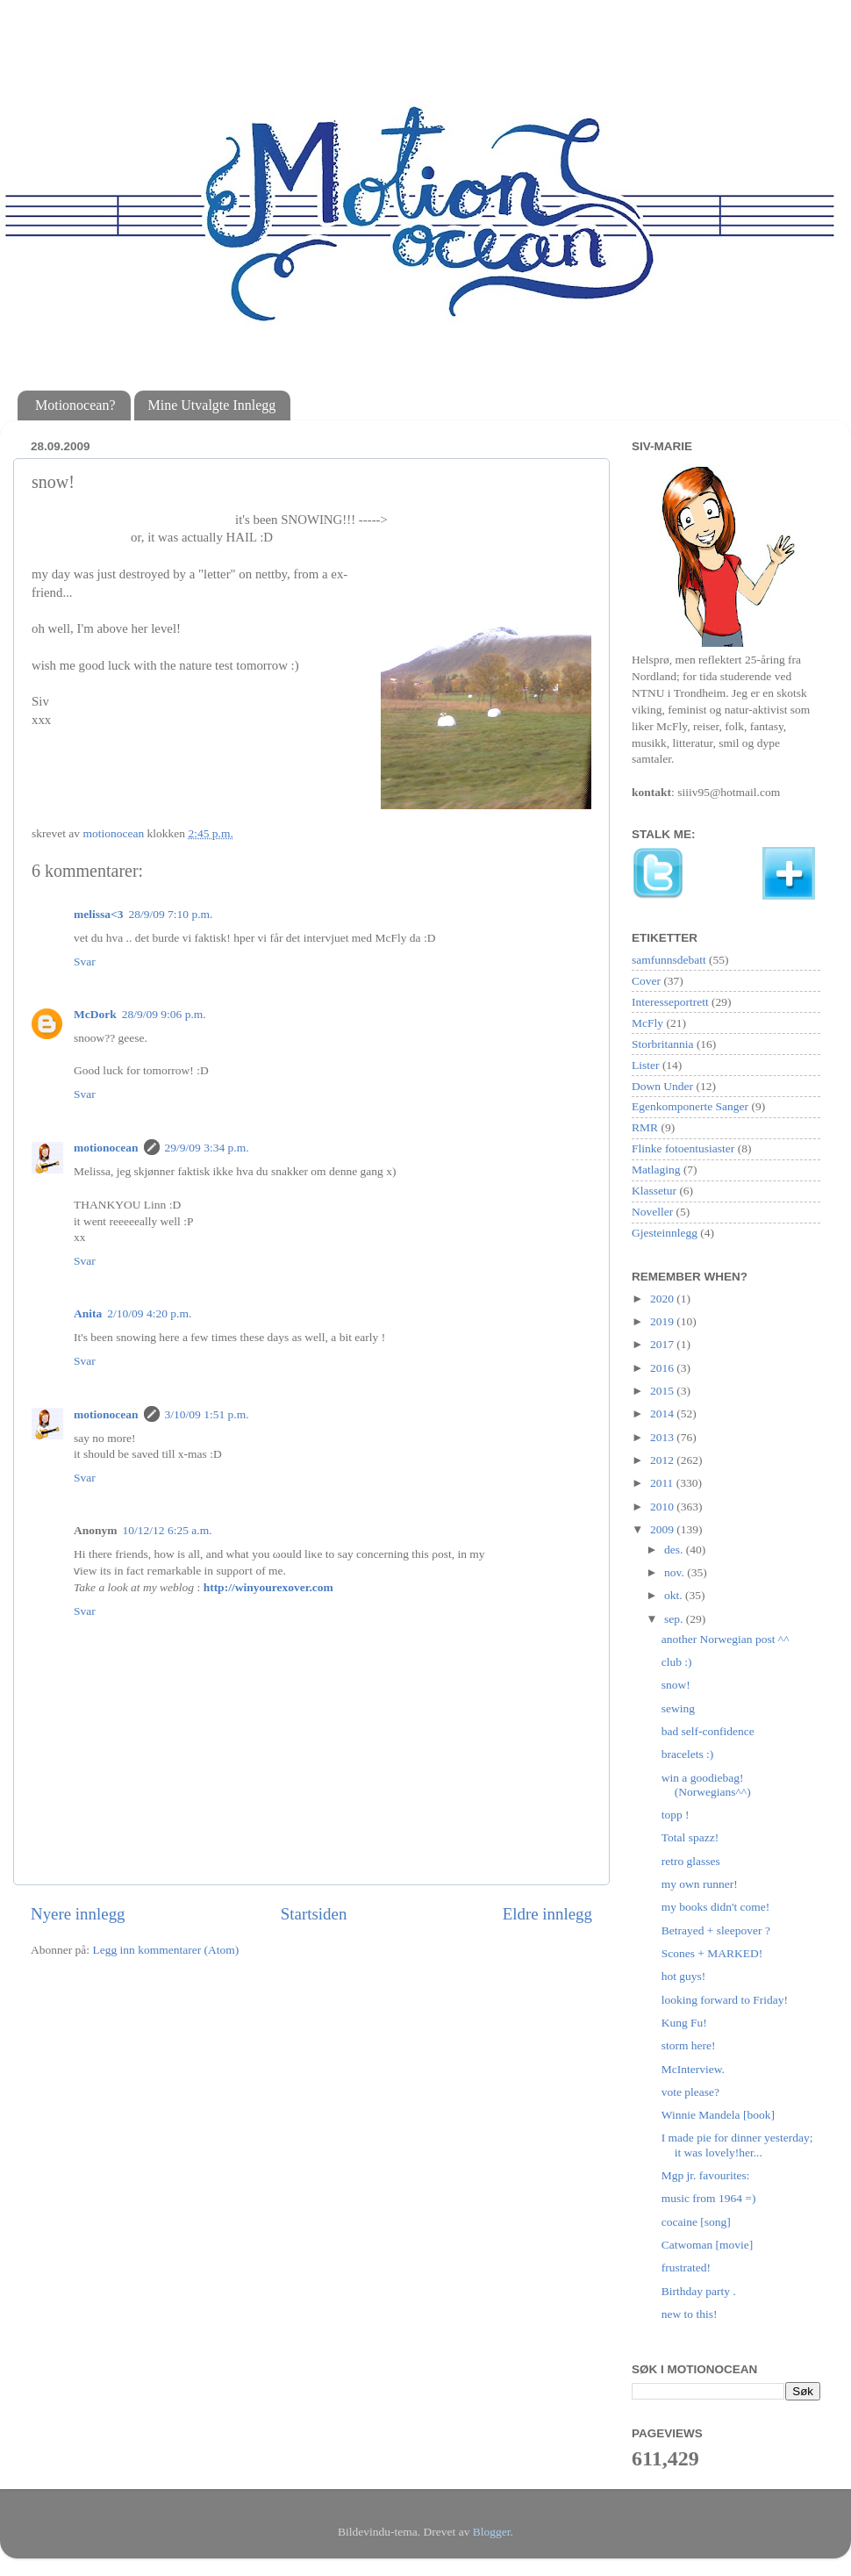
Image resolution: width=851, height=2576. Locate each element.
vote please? (690, 2092)
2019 (663, 1321)
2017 (663, 1344)
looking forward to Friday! (724, 1999)
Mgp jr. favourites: (705, 2175)
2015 (663, 1390)
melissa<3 (98, 914)
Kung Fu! (684, 2022)
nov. (675, 1572)
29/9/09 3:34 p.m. (207, 1147)
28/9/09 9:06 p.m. (164, 1014)
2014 (663, 1413)
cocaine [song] (696, 2221)
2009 (663, 1529)
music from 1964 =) (708, 2198)
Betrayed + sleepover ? (715, 1930)
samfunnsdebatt (669, 959)
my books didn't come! (715, 1906)
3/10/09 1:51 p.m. (207, 1414)
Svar (85, 961)
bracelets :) (687, 1754)
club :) (676, 1661)
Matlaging (656, 1169)
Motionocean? (75, 405)
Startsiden (314, 1914)
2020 (663, 1298)
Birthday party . (698, 2291)
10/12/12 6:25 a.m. (167, 1530)
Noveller (652, 1211)
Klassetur (654, 1190)
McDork (95, 1014)
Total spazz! (690, 1837)
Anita (88, 1313)
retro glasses (690, 1861)
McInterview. (693, 2069)
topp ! (675, 1814)
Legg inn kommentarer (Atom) (165, 1949)
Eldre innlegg (547, 1914)
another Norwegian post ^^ (725, 1639)
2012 (663, 1460)
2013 (663, 1437)
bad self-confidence (707, 1731)
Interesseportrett (670, 1001)
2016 (663, 1367)
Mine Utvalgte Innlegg (212, 405)
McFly (647, 1023)
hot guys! (683, 1976)
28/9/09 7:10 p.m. (170, 914)
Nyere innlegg (78, 1914)
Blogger (492, 2531)
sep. (675, 1618)
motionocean (106, 1147)
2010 (663, 1506)
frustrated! (686, 2267)
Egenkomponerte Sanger (690, 1106)
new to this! (689, 2314)
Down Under (662, 1086)
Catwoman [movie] (707, 2244)
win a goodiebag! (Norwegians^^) (706, 1784)
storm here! (688, 2045)
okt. (674, 1595)
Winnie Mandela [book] (718, 2114)
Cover (646, 980)
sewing (678, 1708)
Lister (646, 1065)
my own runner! (699, 1884)
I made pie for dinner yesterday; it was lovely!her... (737, 2144)
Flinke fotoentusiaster (683, 1148)
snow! (675, 1684)
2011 (663, 1482)
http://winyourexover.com (268, 1587)
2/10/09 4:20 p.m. (149, 1313)
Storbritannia (663, 1044)
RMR (645, 1127)
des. (675, 1549)
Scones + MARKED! (712, 1953)
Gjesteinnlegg (664, 1232)
